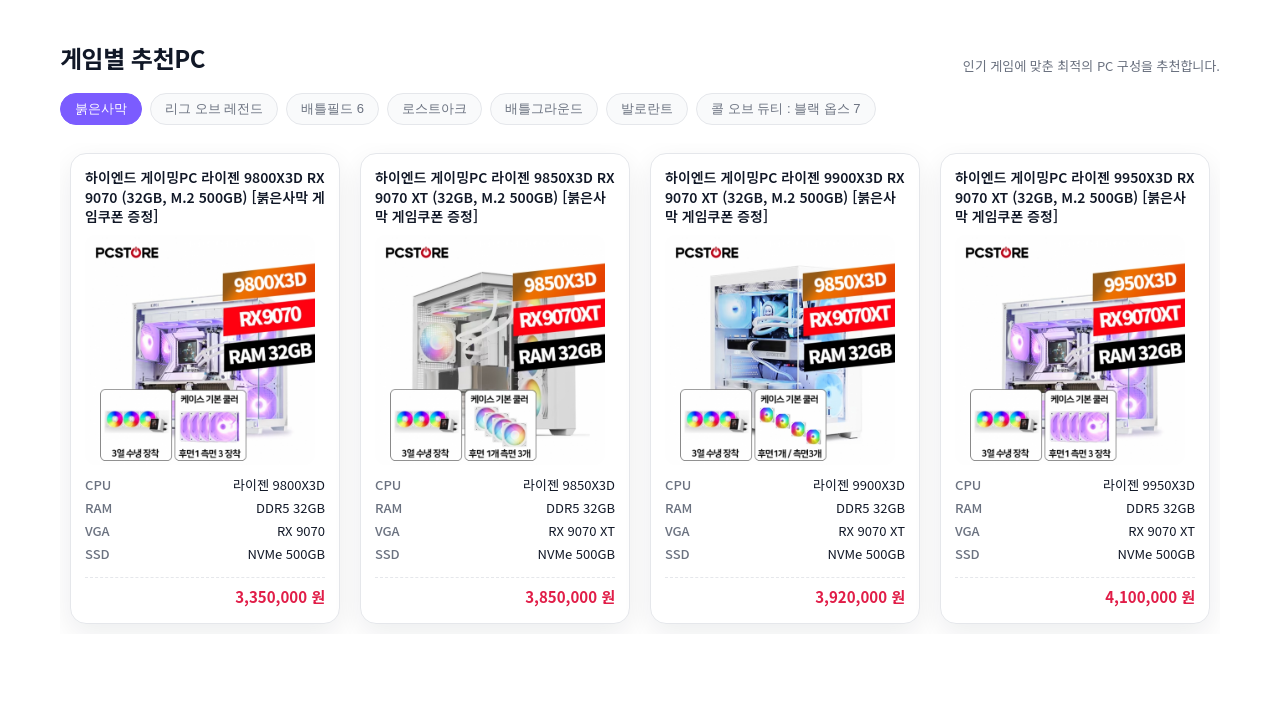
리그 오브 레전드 (214, 108)
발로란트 (647, 108)
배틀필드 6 (332, 108)
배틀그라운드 (544, 108)
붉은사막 (101, 108)
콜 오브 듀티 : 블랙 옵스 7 (786, 108)
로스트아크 (434, 108)
